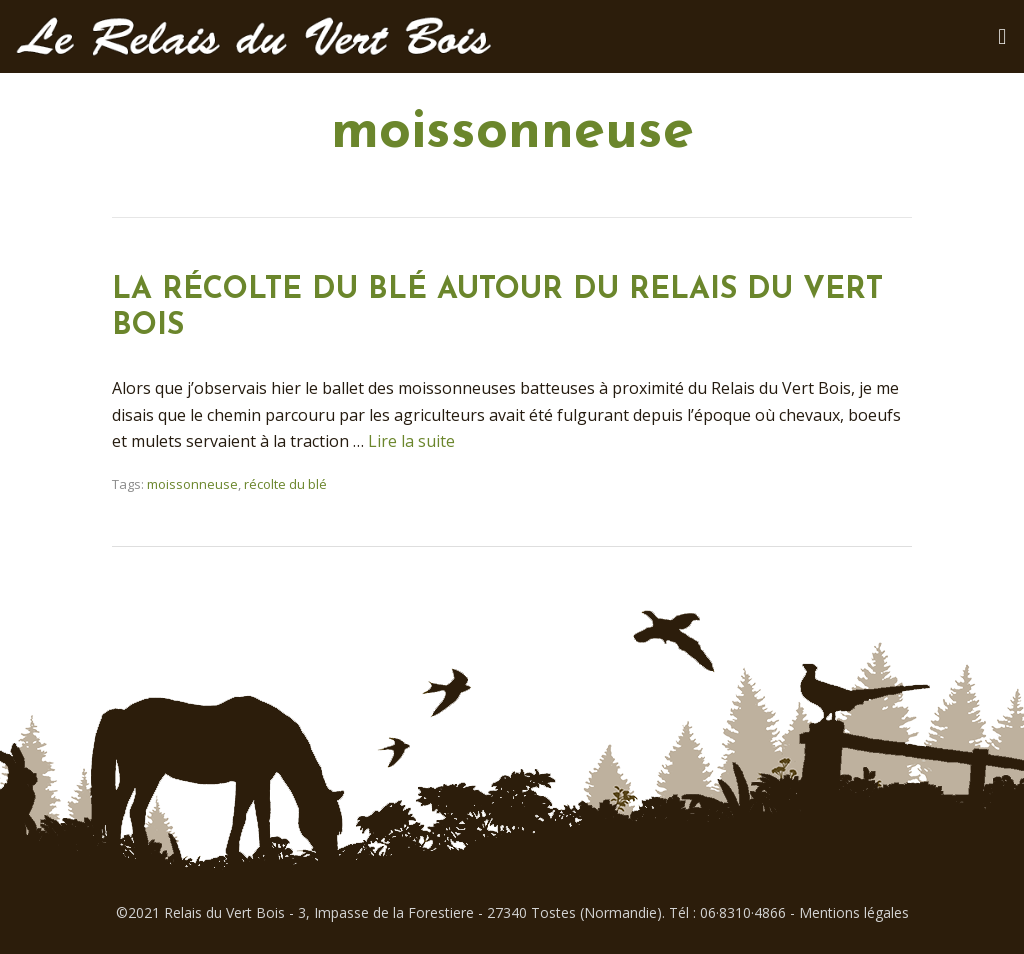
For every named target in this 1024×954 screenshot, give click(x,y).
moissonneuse (192, 484)
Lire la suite (411, 441)
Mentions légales (854, 912)
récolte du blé (285, 484)
